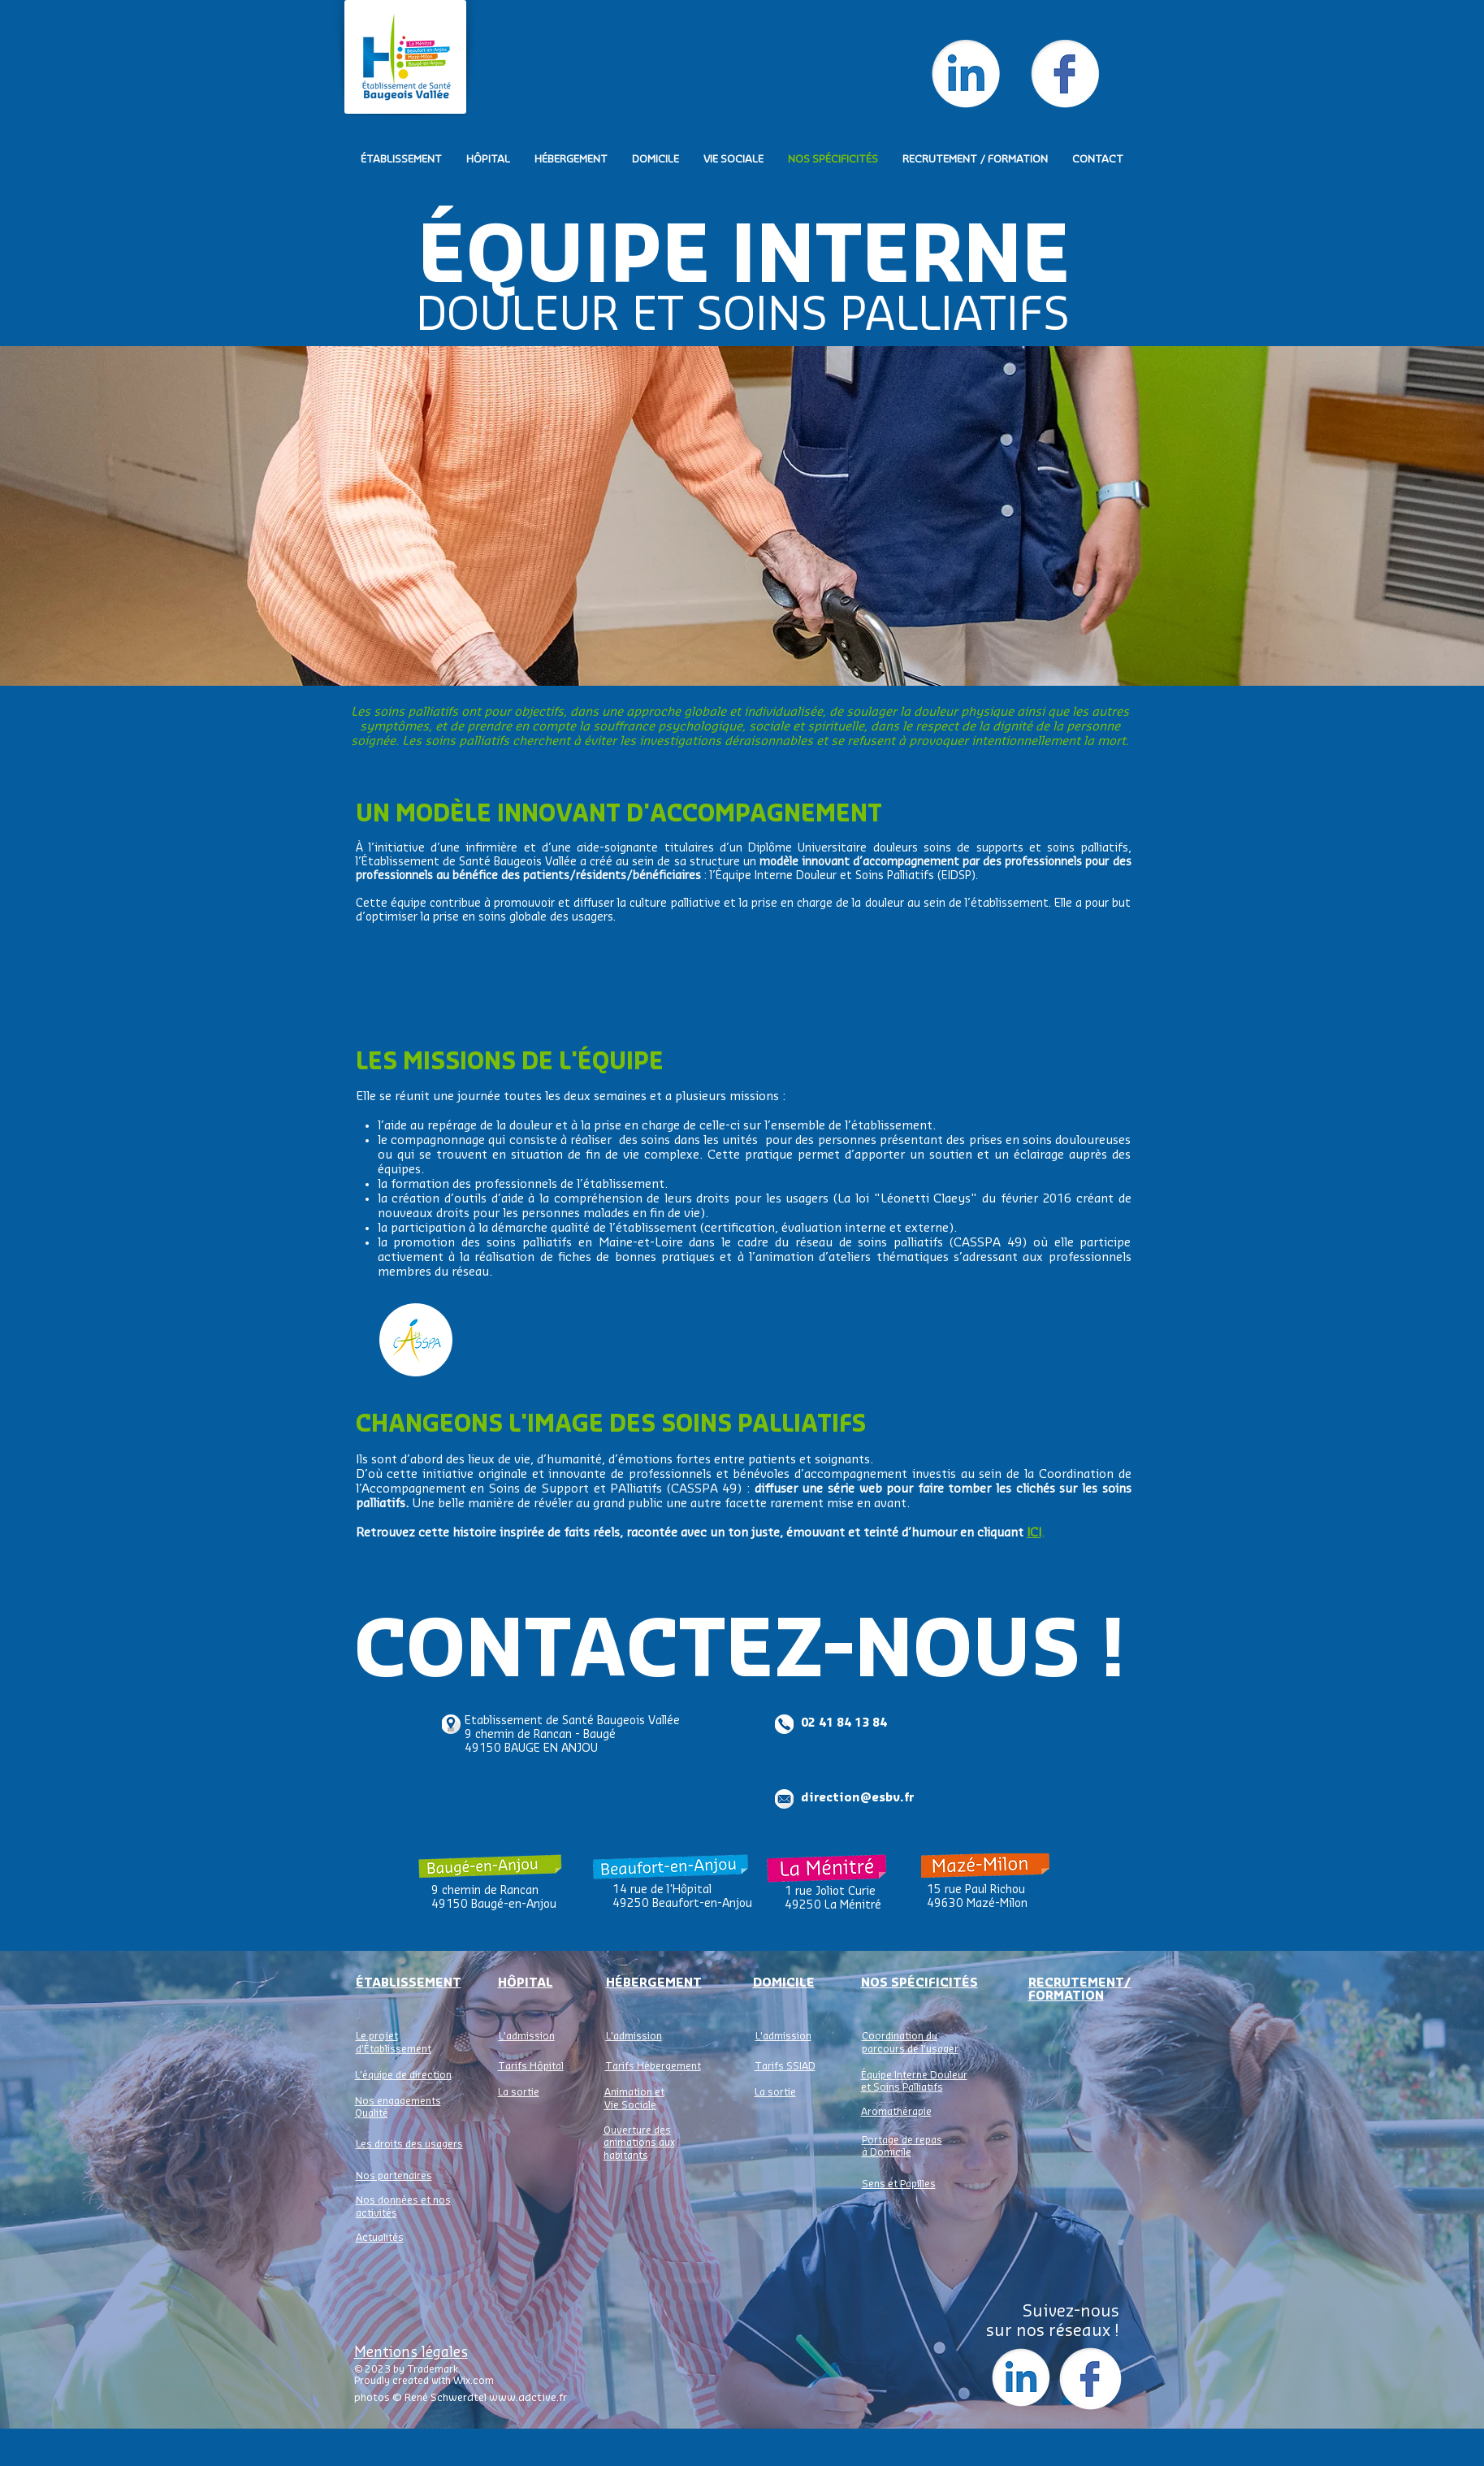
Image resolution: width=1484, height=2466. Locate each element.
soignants (842, 1460)
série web (855, 1489)
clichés (1035, 1489)
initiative (448, 1474)
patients (772, 1460)
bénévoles (763, 1474)
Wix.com (473, 2381)
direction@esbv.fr (857, 1798)
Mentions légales (411, 2353)
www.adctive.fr (528, 2397)
